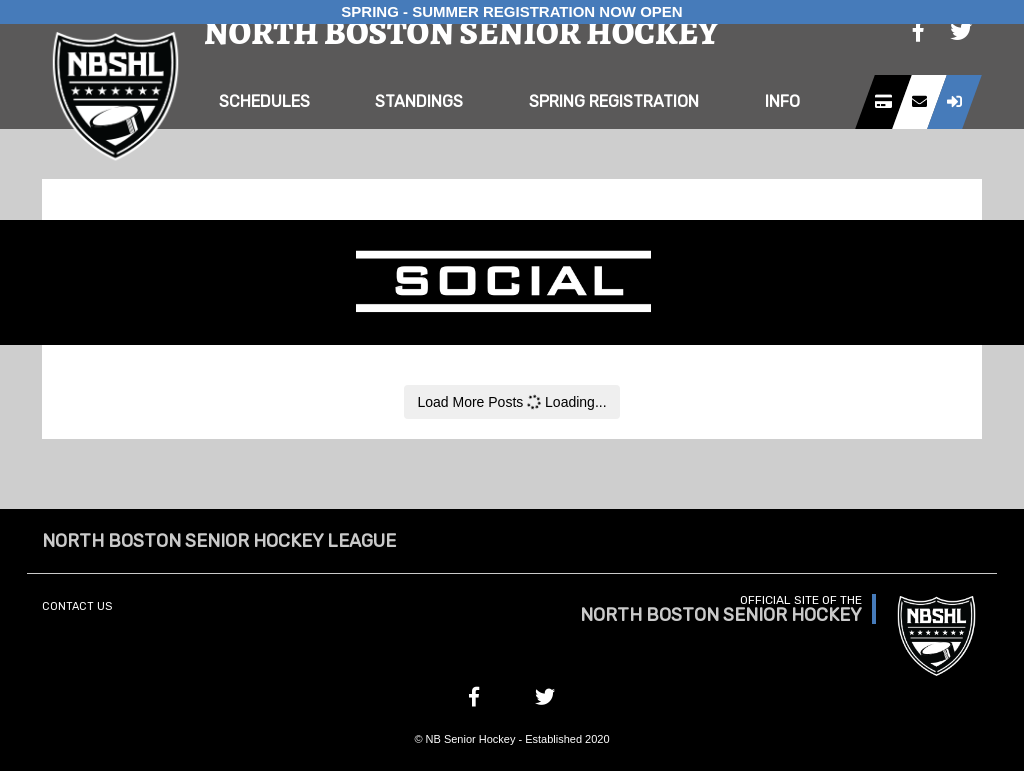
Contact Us (77, 606)
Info (782, 101)
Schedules (264, 101)
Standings (419, 101)
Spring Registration (614, 101)
